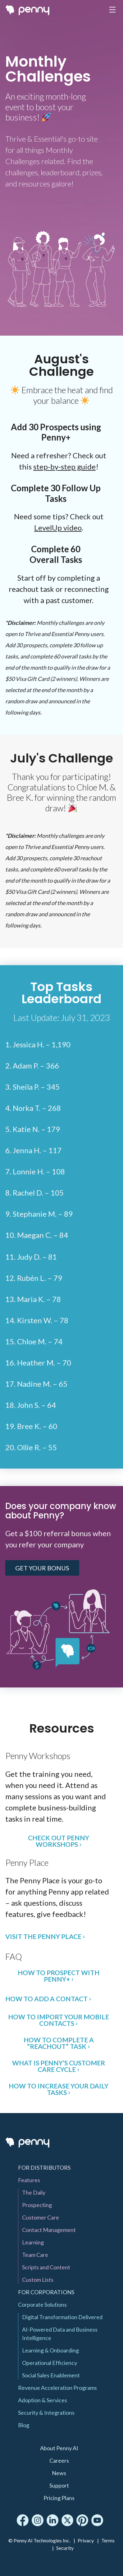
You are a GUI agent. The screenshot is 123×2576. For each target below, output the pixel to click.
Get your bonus (42, 1568)
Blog (23, 2425)
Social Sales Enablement (51, 2375)
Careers (59, 2460)
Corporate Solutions (42, 2304)
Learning (33, 2242)
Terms (108, 2540)
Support (59, 2485)
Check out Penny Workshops (58, 1840)
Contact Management (49, 2229)
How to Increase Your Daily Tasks (58, 2089)
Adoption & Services (42, 2400)
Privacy (86, 2540)
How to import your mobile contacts (58, 2019)
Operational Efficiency (49, 2362)
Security (65, 2548)
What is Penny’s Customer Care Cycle (58, 2066)
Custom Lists (37, 2279)
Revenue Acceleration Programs (57, 2387)
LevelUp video (58, 527)
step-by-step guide (64, 466)
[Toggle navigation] (112, 10)
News (59, 2473)
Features (29, 2180)
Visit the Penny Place (43, 1936)
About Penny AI (59, 2448)
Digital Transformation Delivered (62, 2317)
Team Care (35, 2254)
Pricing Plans (59, 2497)
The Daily (33, 2192)
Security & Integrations (46, 2412)
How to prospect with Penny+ (58, 1975)
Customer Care (40, 2217)
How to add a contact (46, 1998)
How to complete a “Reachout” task (59, 2043)
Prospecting (37, 2204)
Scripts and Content (46, 2267)
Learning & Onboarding (50, 2350)
